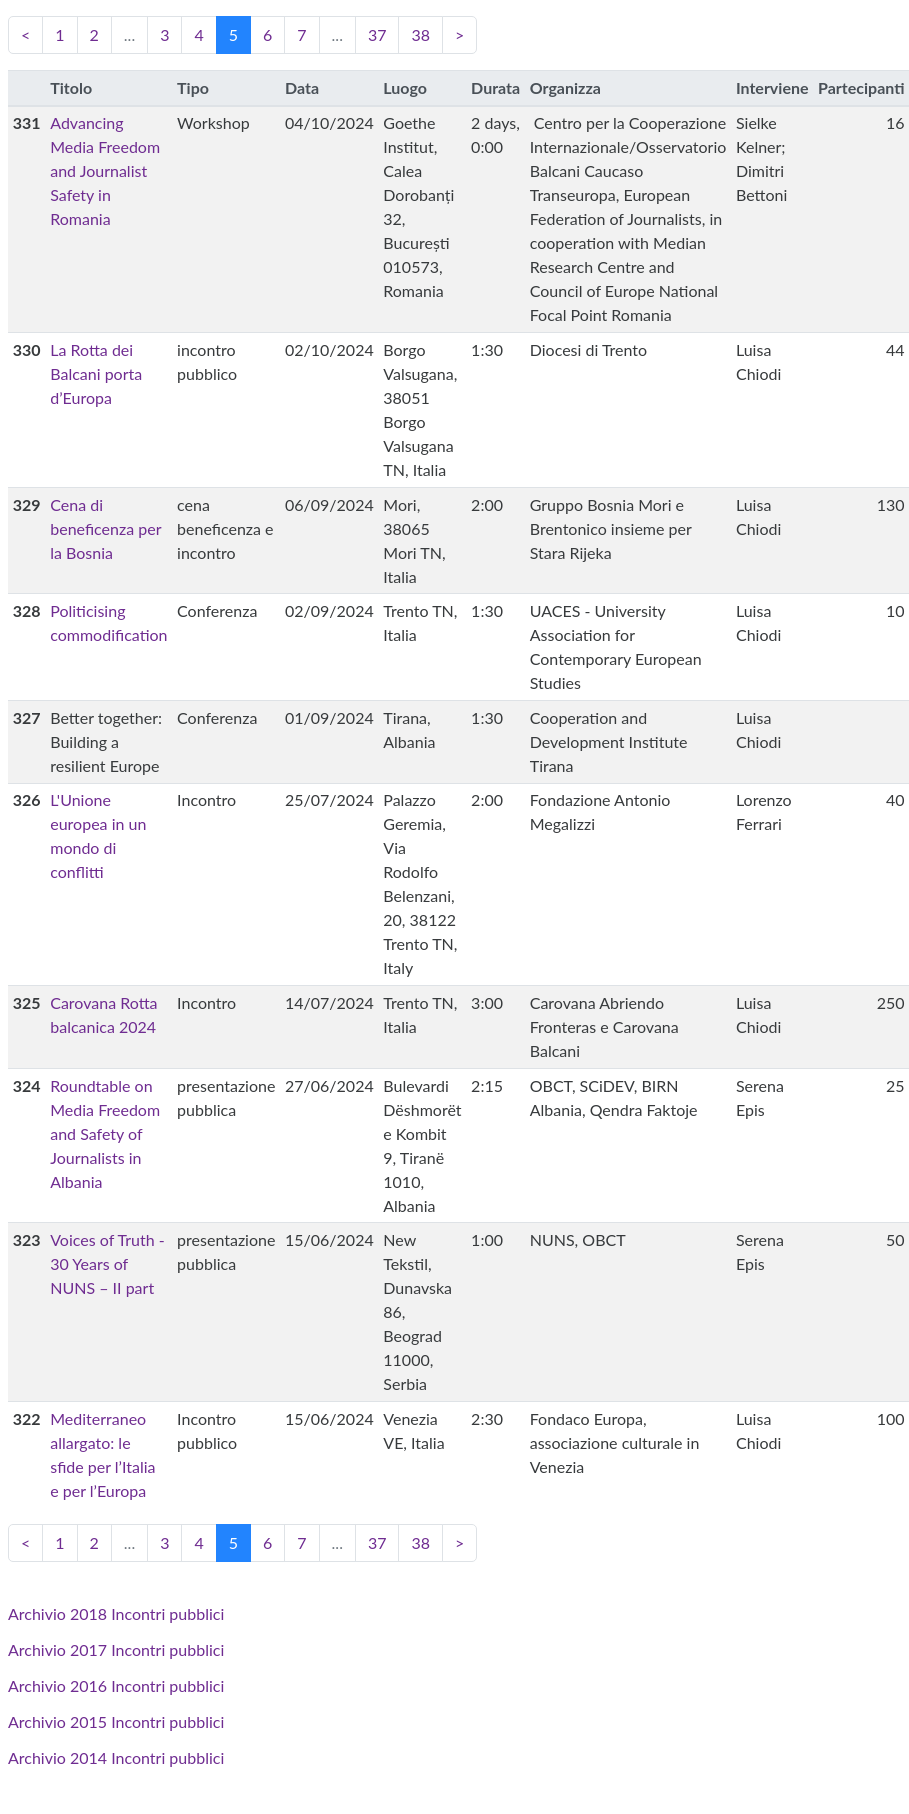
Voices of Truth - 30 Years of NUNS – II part (107, 1263)
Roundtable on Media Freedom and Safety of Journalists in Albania (105, 1133)
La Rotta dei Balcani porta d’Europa (96, 373)
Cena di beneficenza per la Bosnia (105, 528)
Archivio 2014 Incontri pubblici (116, 1757)
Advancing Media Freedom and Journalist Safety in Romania (105, 170)
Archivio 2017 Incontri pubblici (116, 1649)
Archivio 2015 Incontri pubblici (116, 1721)
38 (420, 34)
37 (377, 34)
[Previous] (25, 35)
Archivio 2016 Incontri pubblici (116, 1685)
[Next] (459, 35)
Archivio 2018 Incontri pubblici (116, 1613)
